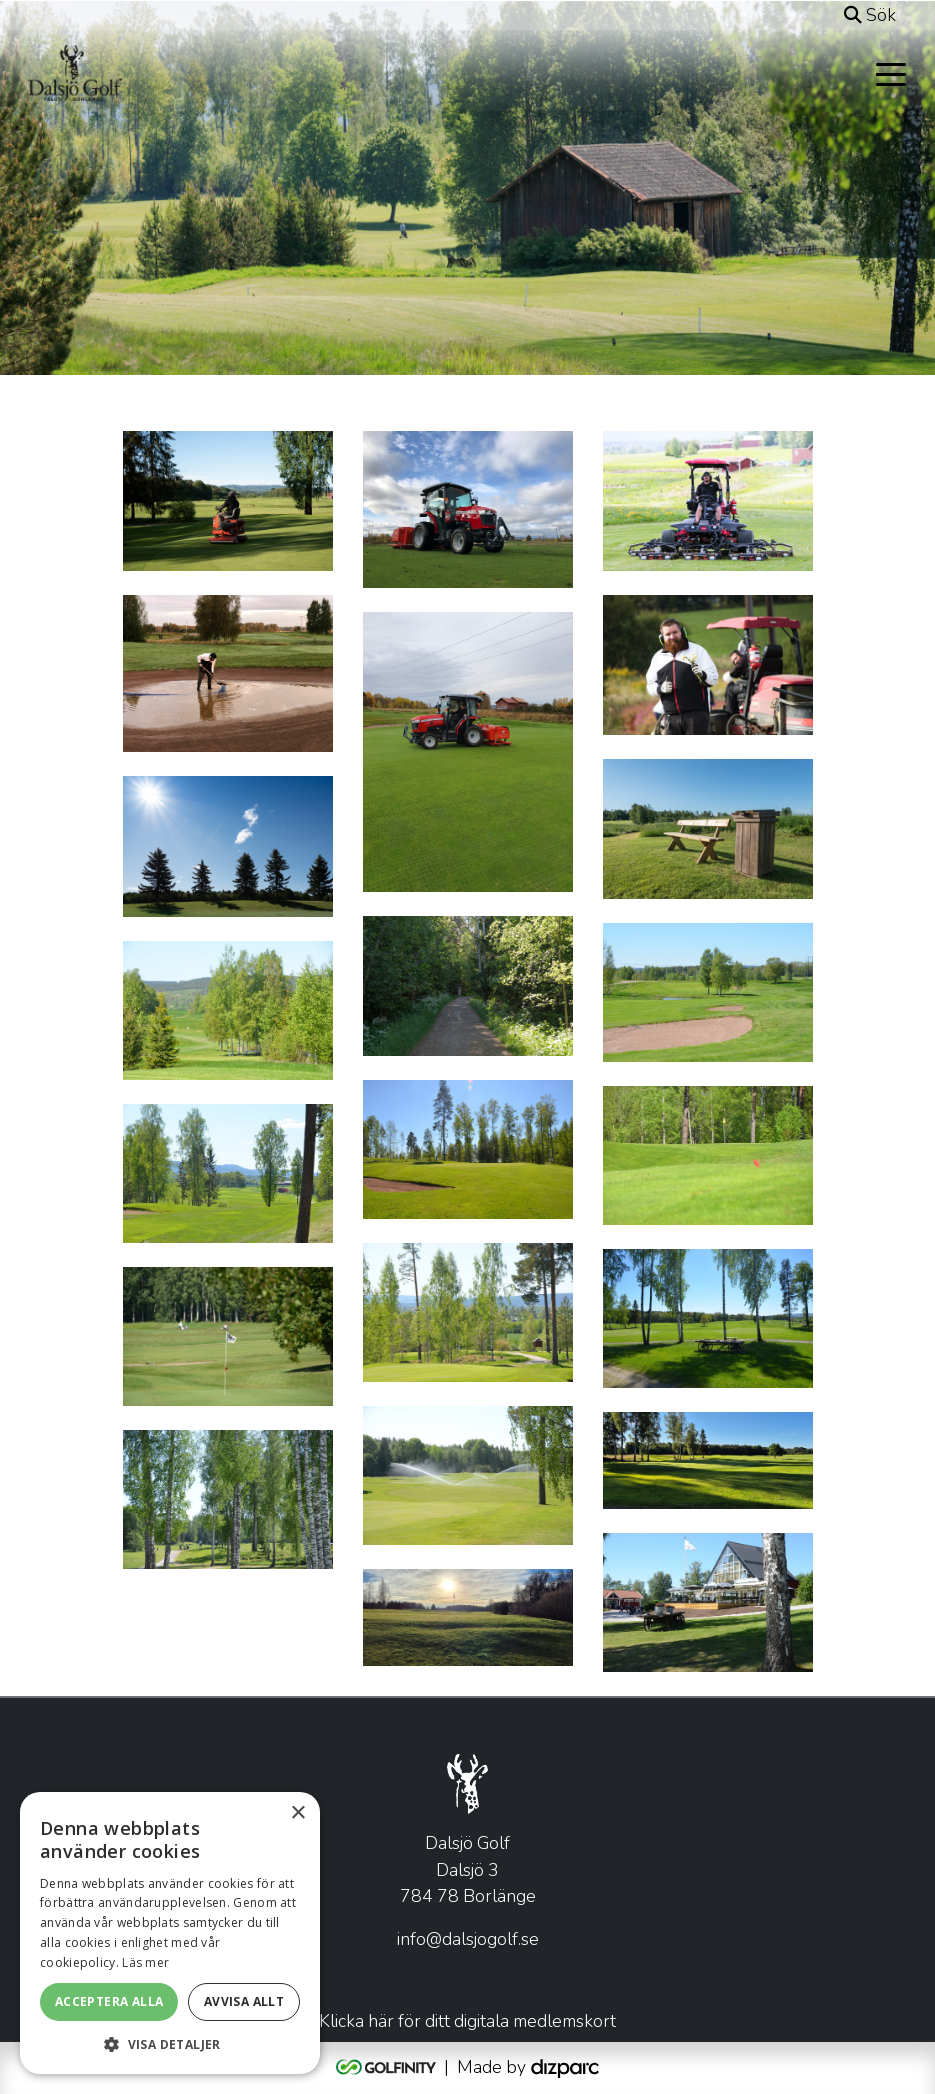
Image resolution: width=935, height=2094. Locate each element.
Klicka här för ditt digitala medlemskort (467, 2020)
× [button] (297, 1813)
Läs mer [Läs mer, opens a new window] (145, 1962)
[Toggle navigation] (891, 73)
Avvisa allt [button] (244, 2001)
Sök (870, 15)
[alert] (170, 1933)
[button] (170, 2044)
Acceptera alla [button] (109, 2001)
